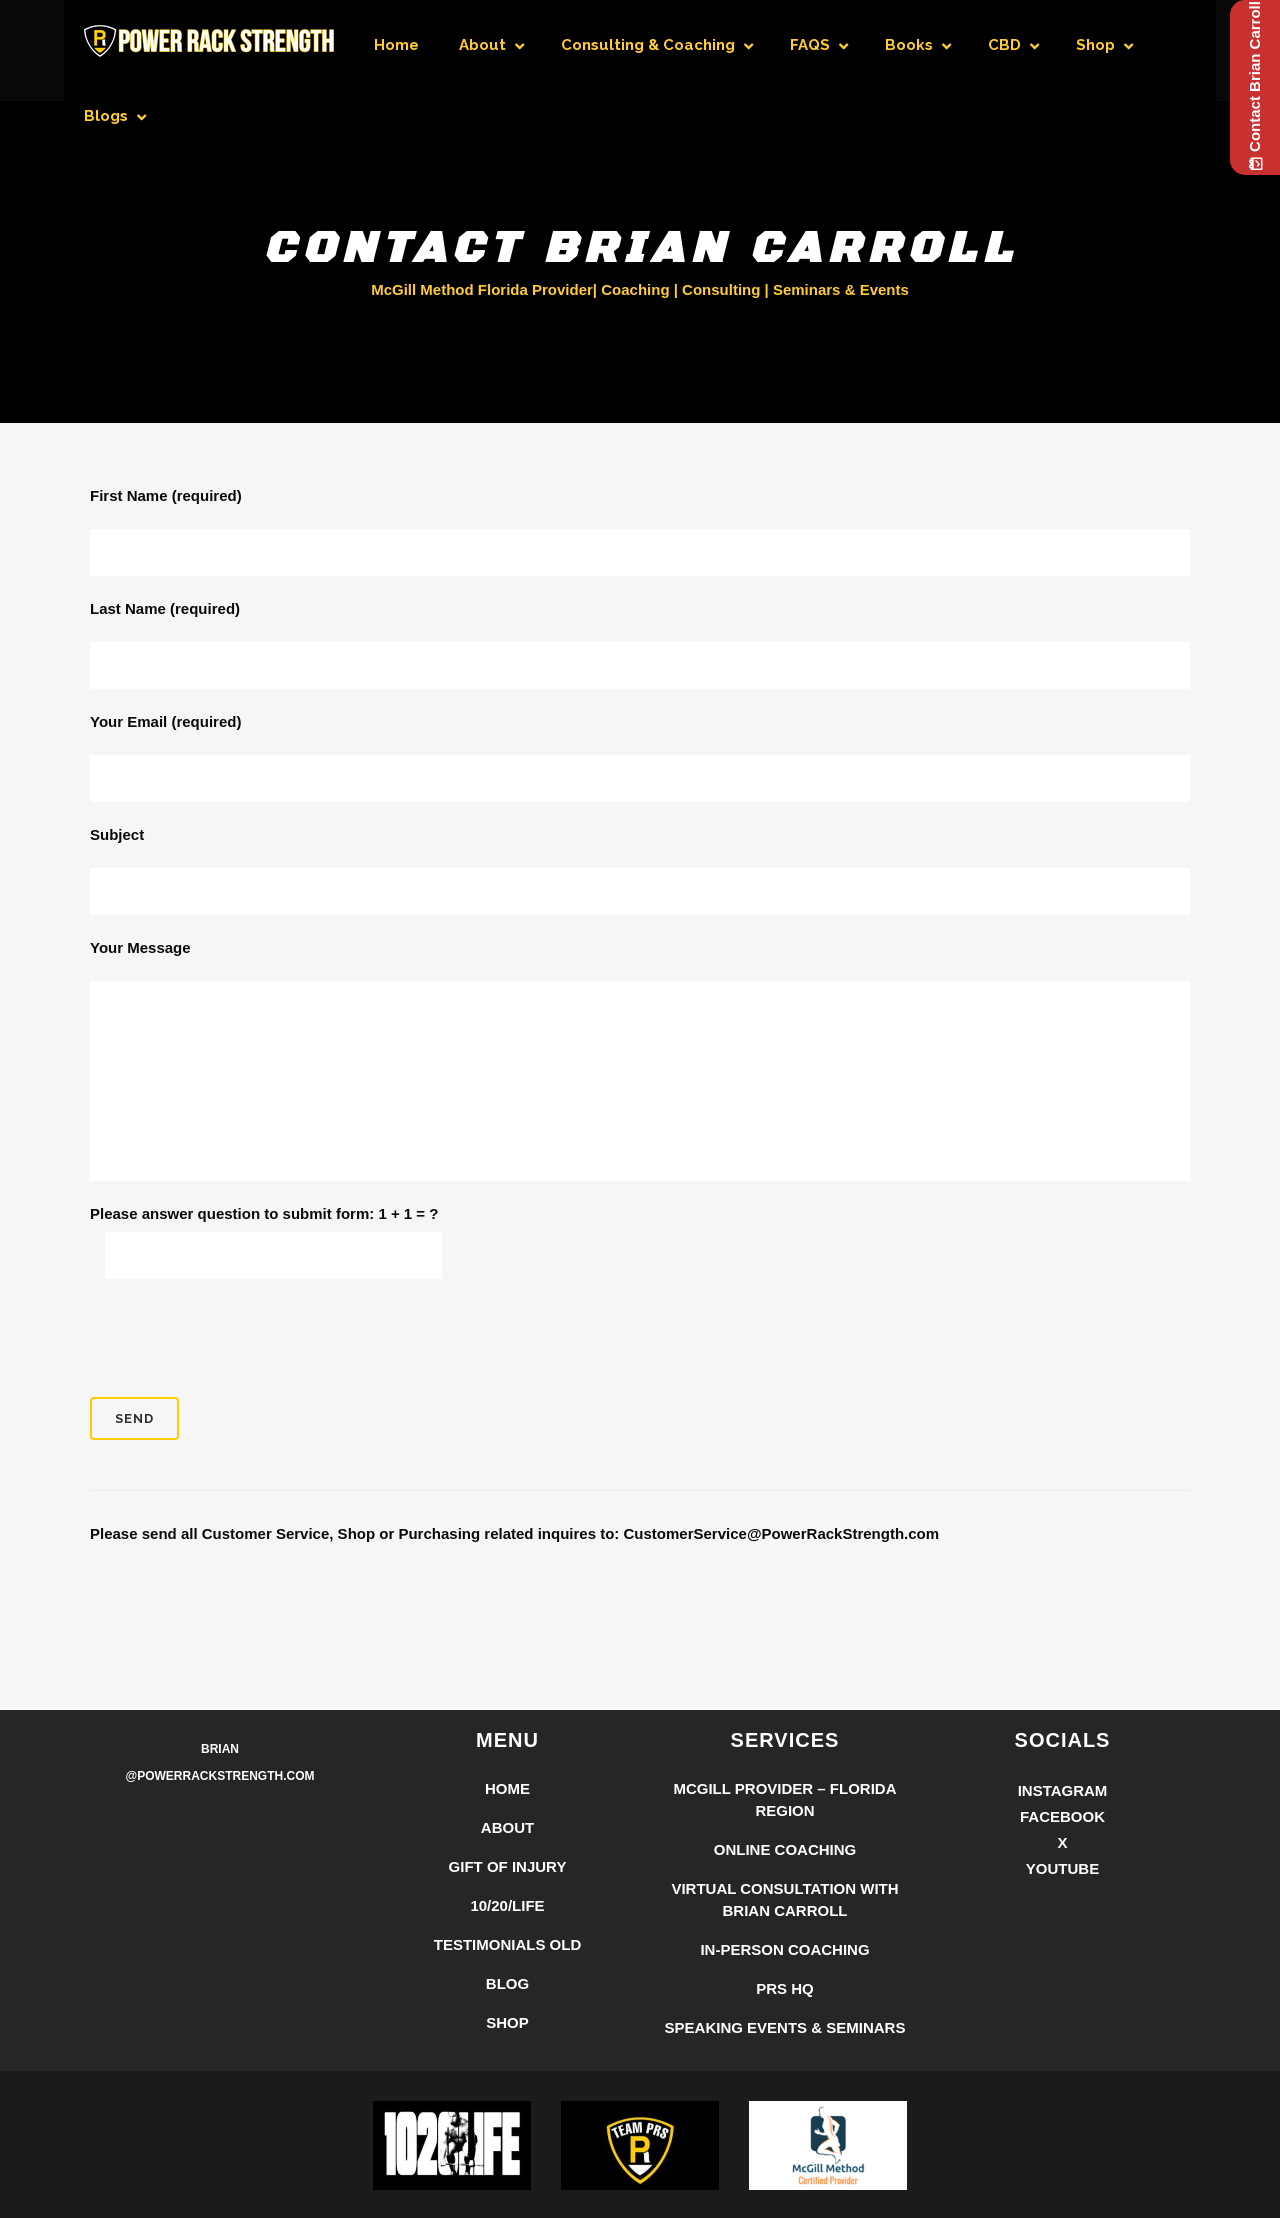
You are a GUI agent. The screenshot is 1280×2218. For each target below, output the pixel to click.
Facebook (1062, 1816)
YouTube (1062, 1868)
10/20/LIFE (507, 1905)
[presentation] (242, 1338)
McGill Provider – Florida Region (784, 1799)
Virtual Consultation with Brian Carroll (784, 1899)
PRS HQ (785, 1988)
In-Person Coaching (784, 1949)
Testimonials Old (508, 1944)
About (507, 1827)
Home (507, 1788)
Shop (507, 2022)
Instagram (1063, 1790)
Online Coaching (785, 1849)
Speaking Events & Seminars (785, 2027)
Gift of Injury (508, 1866)
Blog (507, 1983)
